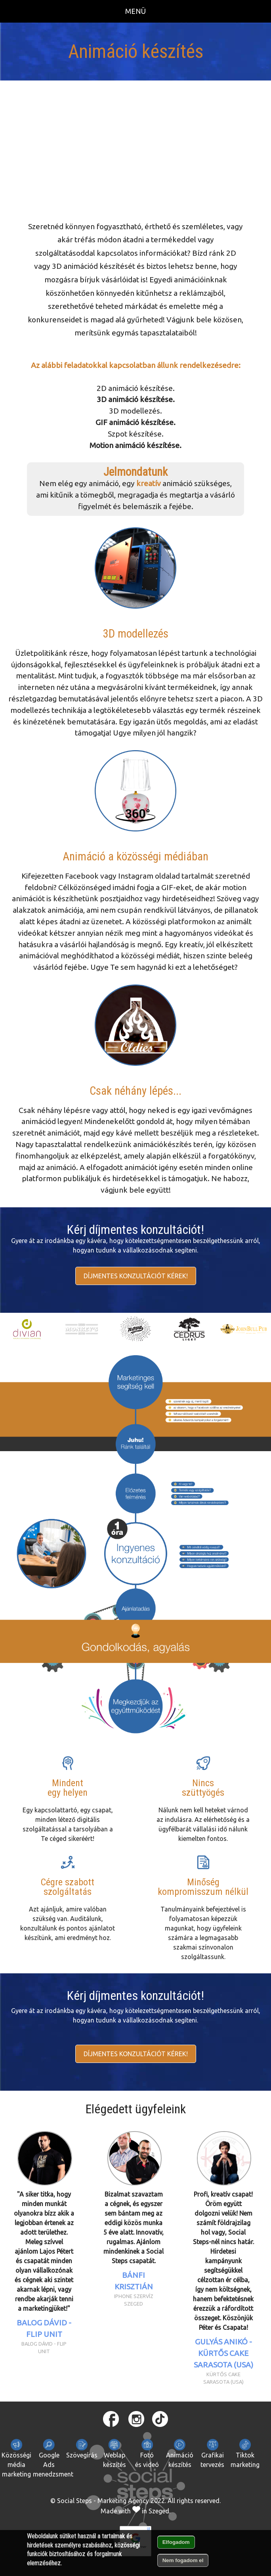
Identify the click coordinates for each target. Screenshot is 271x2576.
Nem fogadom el (183, 2560)
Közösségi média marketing (16, 2458)
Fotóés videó (147, 2453)
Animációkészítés (179, 2453)
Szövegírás (81, 2449)
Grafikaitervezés (212, 2453)
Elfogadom (176, 2542)
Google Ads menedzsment (53, 2458)
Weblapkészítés (114, 2453)
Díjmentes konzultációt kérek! (136, 1275)
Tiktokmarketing (245, 2453)
